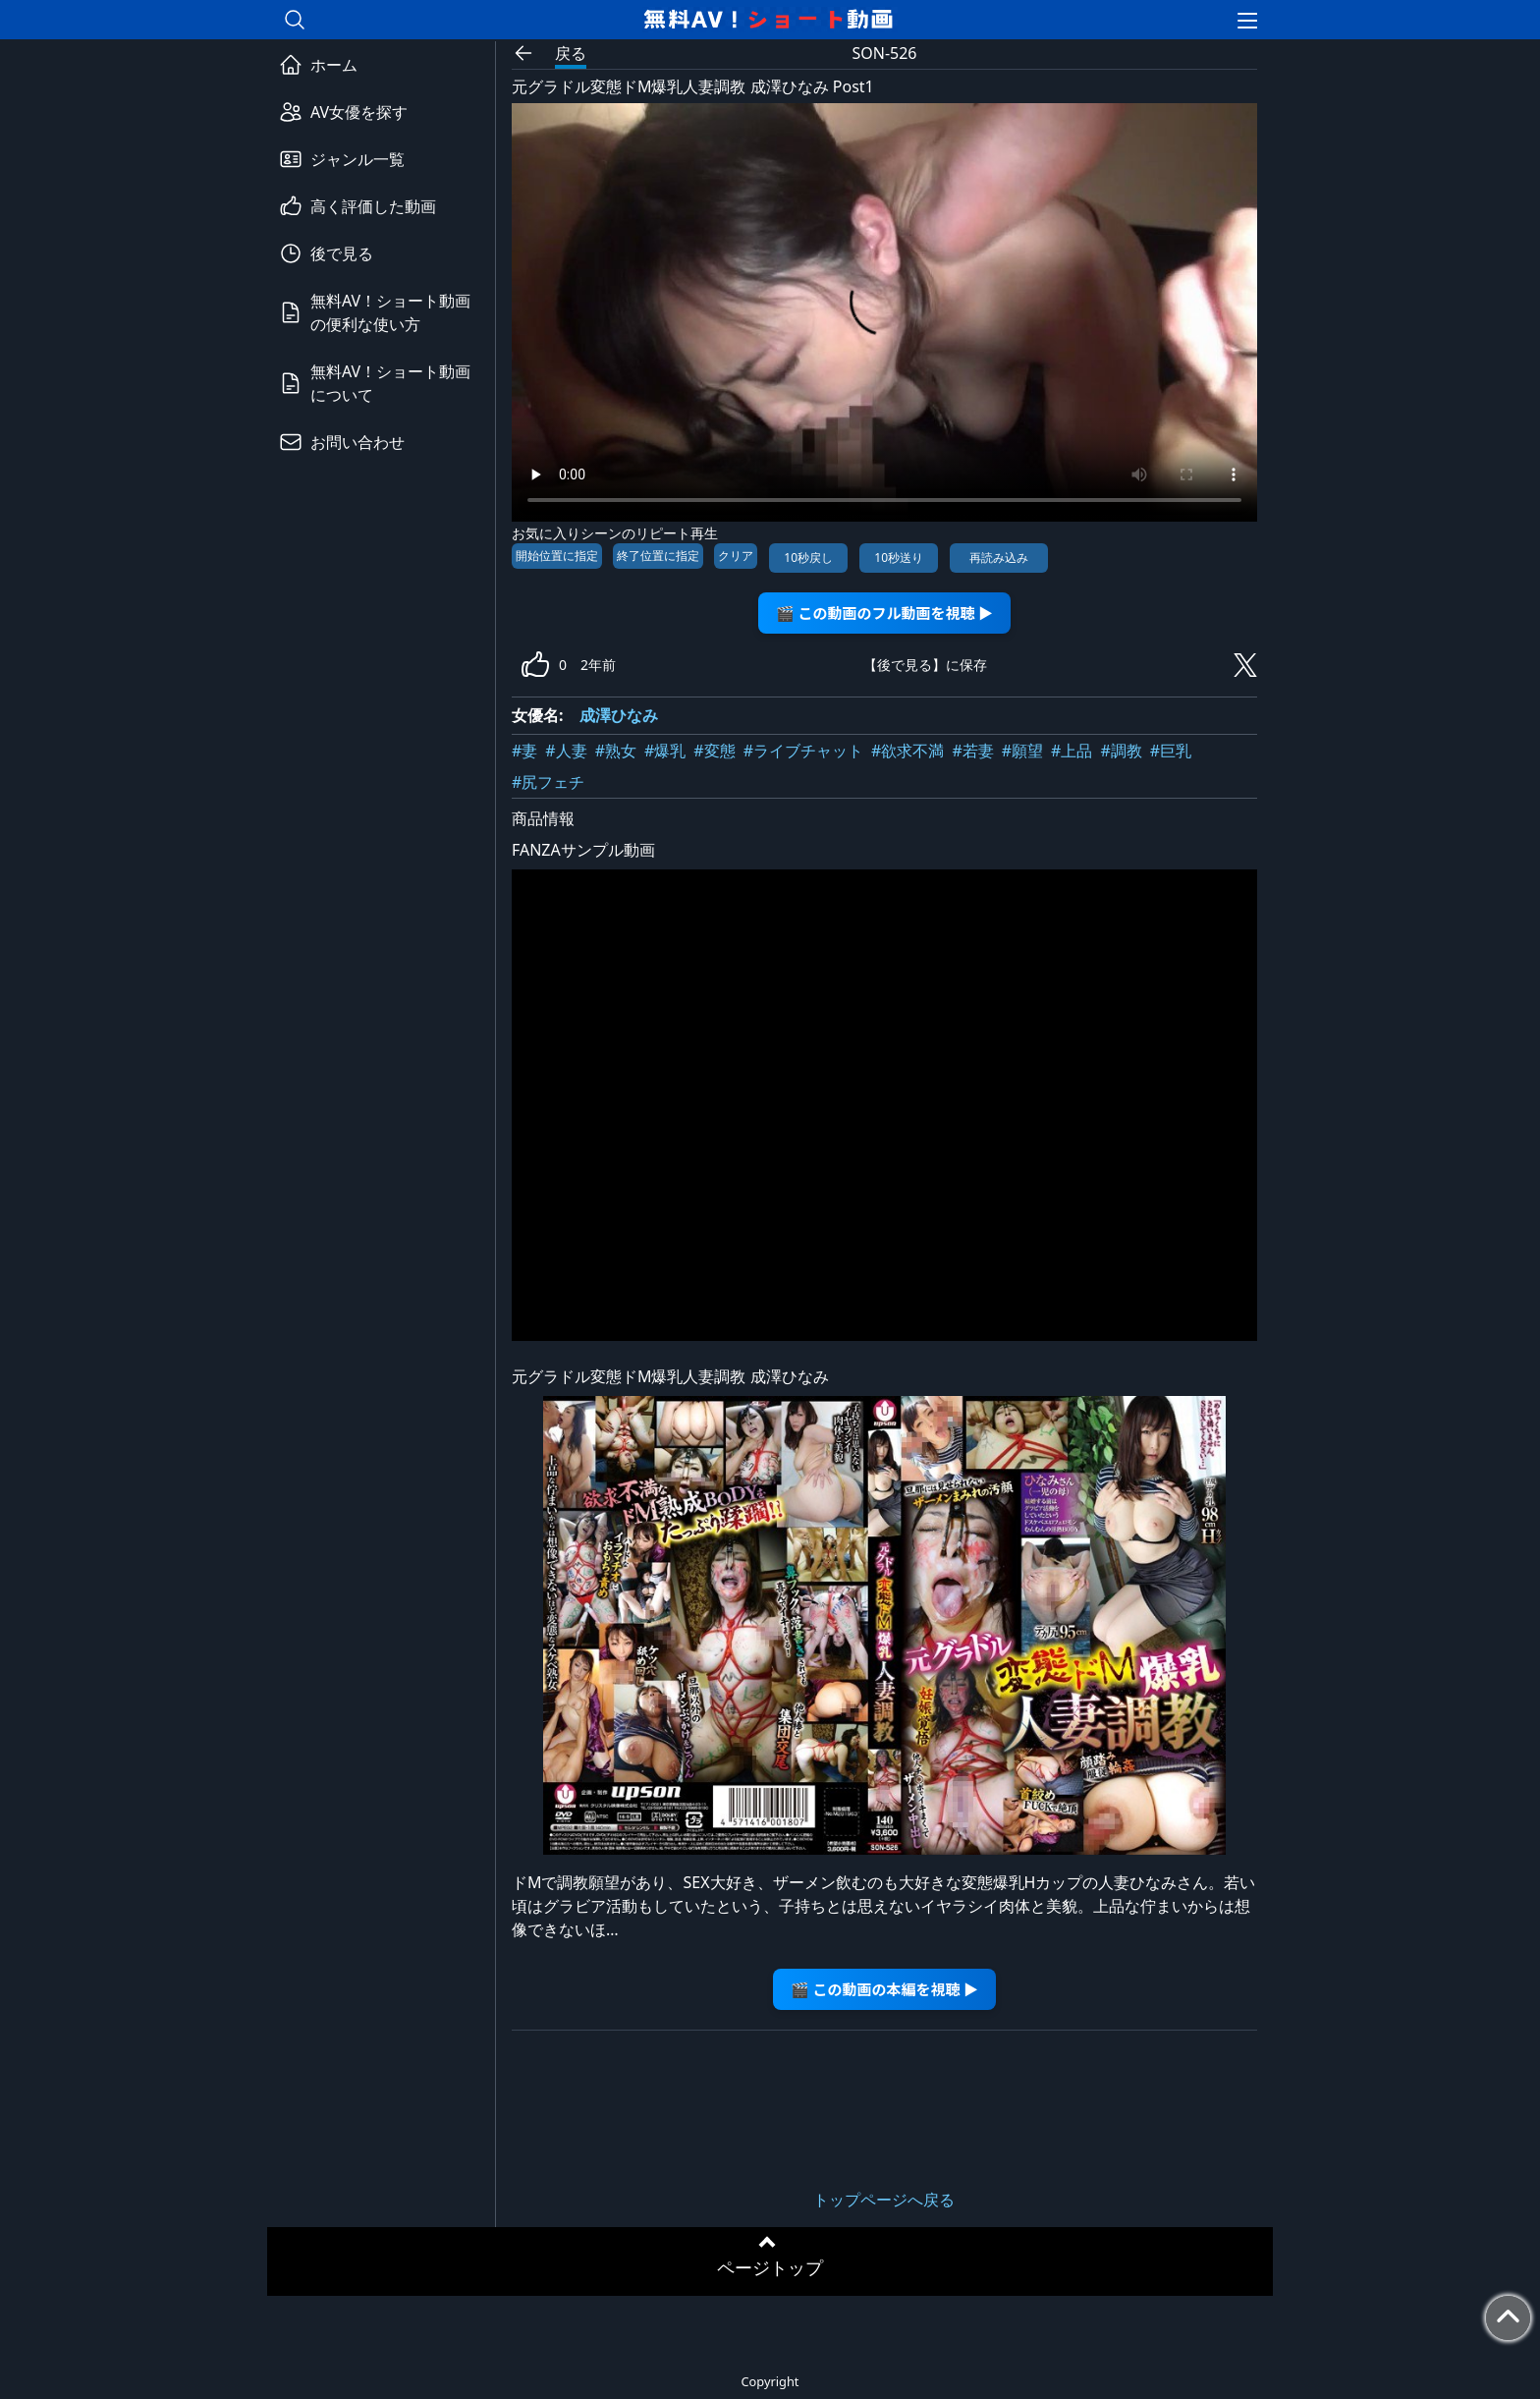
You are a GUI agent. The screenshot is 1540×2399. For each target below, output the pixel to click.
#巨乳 (1170, 750)
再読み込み (998, 557)
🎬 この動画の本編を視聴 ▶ (884, 1989)
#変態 (714, 750)
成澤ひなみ (618, 715)
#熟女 (615, 750)
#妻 (524, 750)
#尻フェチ (548, 782)
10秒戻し (808, 557)
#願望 (1022, 750)
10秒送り (898, 557)
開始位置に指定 (557, 555)
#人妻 (565, 750)
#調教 (1120, 750)
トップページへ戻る (884, 2199)
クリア (735, 555)
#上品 (1071, 750)
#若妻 (972, 750)
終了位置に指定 (658, 555)
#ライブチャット (803, 750)
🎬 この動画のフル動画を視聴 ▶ (884, 612)
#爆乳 (665, 750)
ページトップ (770, 2267)
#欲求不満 (907, 750)
